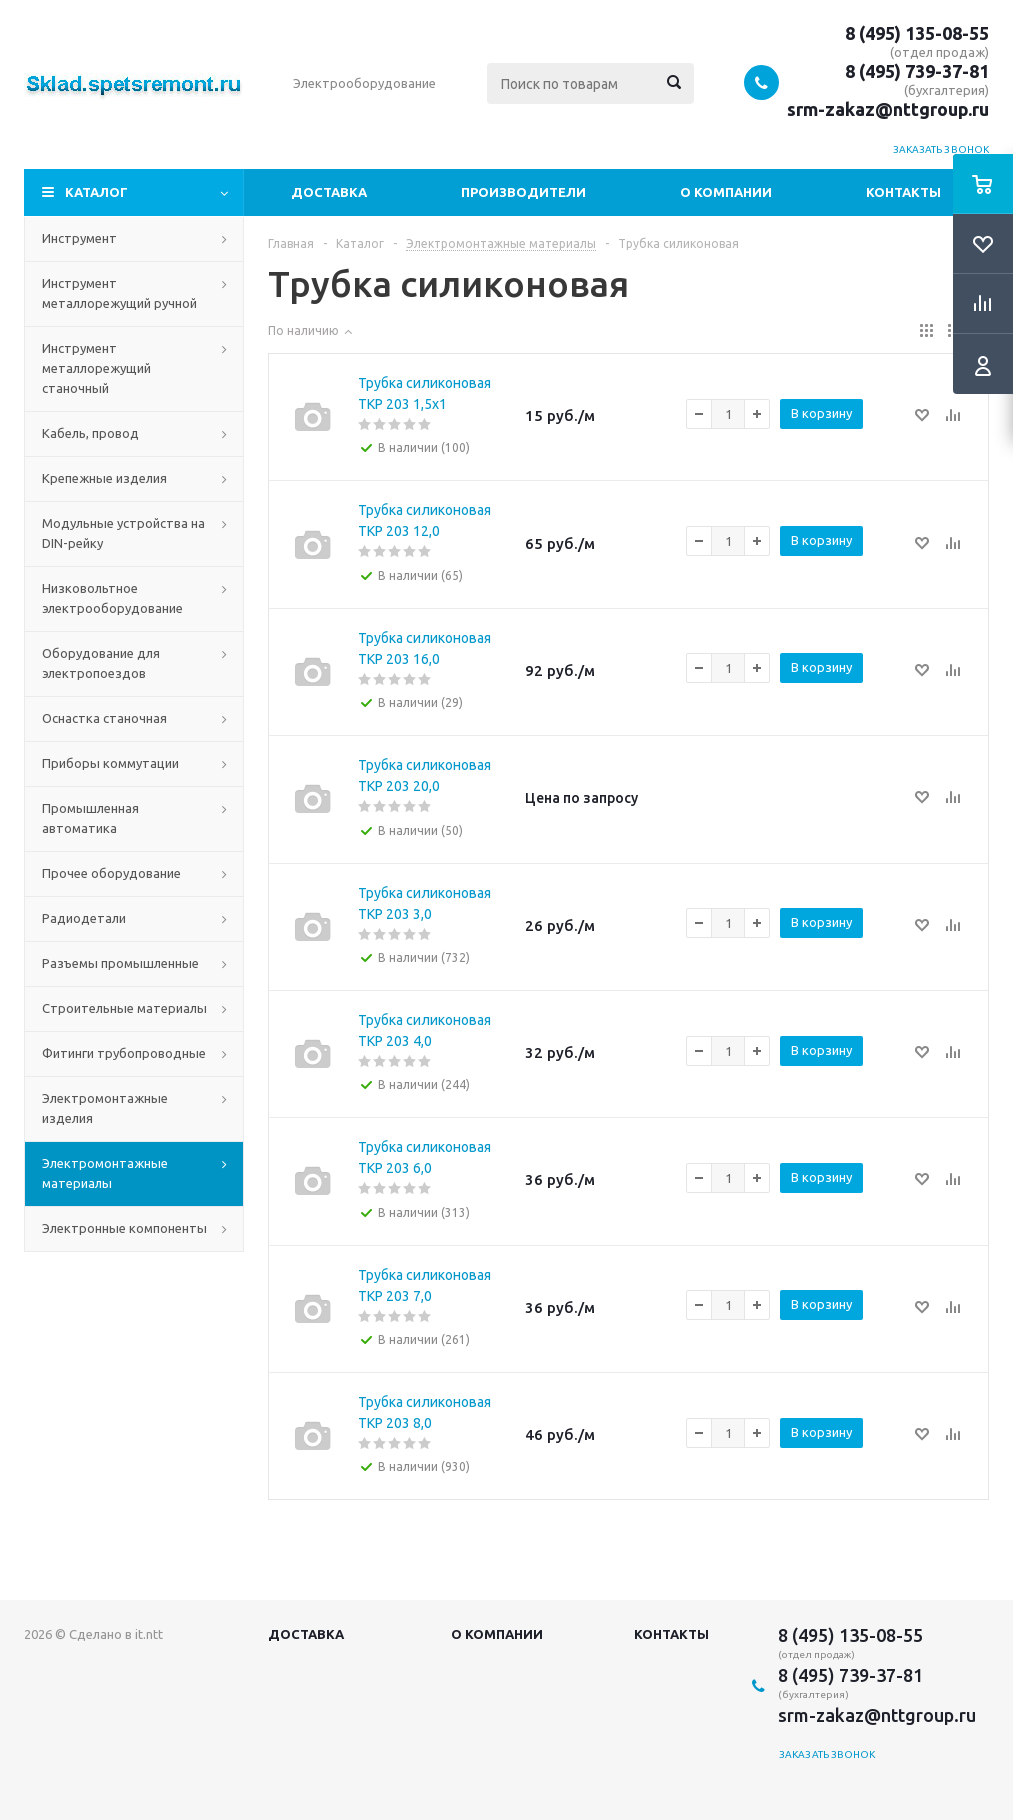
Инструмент (79, 238)
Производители (523, 192)
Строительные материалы (124, 1008)
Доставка (329, 192)
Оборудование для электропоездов (101, 663)
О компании (726, 192)
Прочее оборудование (111, 873)
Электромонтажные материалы (105, 1173)
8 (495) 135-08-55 (917, 33)
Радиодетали (84, 918)
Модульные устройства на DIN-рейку (123, 533)
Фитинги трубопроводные (124, 1053)
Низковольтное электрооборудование (112, 598)
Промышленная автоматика (90, 818)
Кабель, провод (90, 433)
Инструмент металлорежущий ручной (119, 293)
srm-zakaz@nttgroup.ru (888, 109)
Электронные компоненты (124, 1228)
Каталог (96, 192)
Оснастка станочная (104, 718)
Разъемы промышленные (120, 963)
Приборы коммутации (110, 763)
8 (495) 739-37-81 (917, 71)
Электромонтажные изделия (105, 1108)
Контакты (903, 192)
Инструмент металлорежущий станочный (96, 368)
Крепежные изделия (104, 478)
